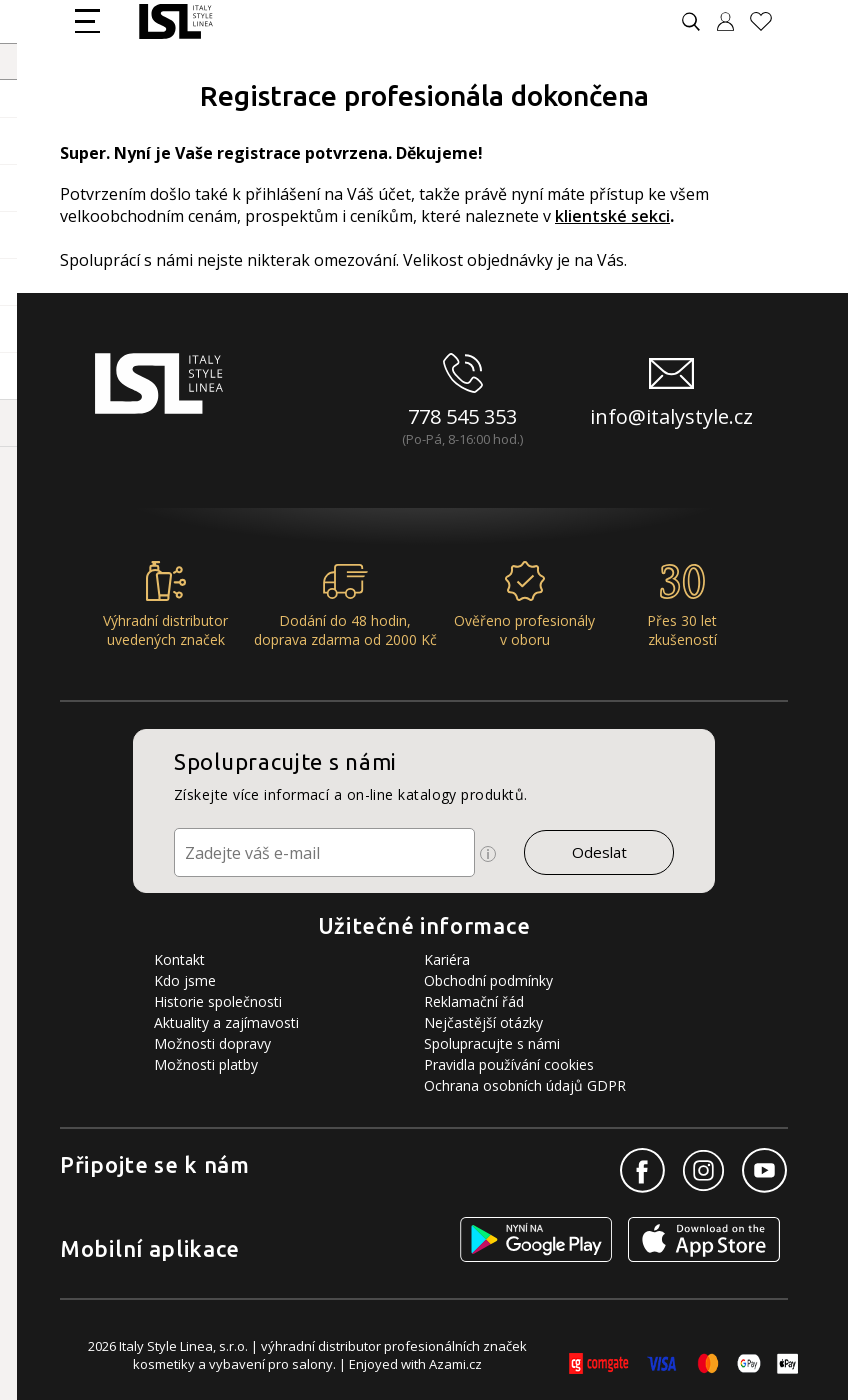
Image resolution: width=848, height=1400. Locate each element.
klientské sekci (612, 216)
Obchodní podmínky (488, 980)
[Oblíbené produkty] (769, 21)
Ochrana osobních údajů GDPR (525, 1085)
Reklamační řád (474, 1001)
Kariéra (447, 959)
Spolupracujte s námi (492, 1043)
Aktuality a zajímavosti (226, 1022)
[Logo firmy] (175, 21)
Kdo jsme (185, 980)
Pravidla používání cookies (509, 1064)
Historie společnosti (218, 1001)
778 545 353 (462, 416)
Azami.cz (455, 1364)
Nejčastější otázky (483, 1022)
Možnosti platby (206, 1064)
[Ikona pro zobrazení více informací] (488, 854)
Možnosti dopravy (212, 1043)
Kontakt (179, 959)
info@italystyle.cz (671, 416)
